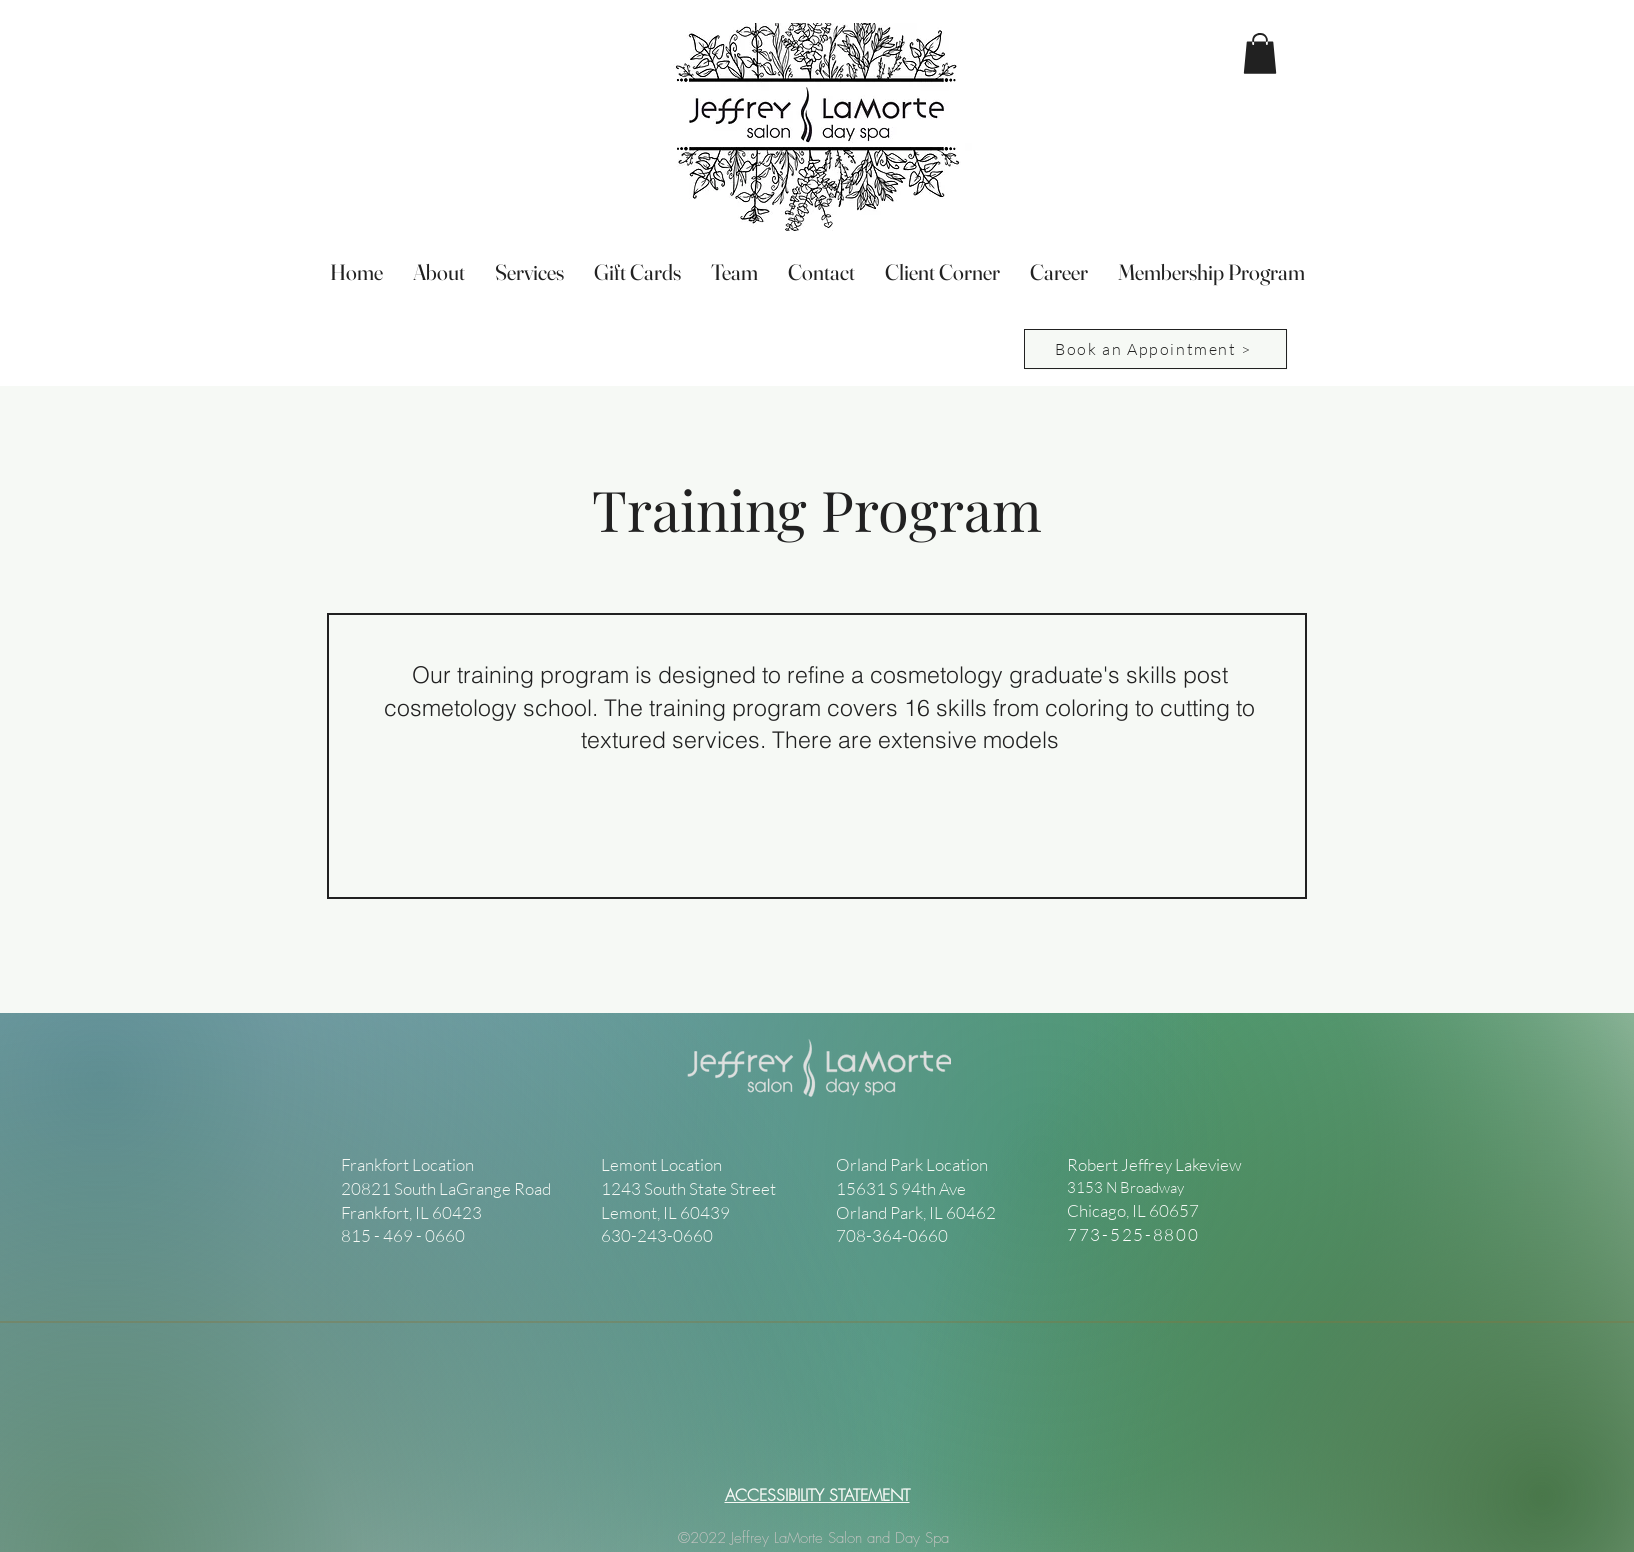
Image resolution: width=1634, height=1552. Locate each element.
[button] (1260, 53)
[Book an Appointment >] (1155, 349)
